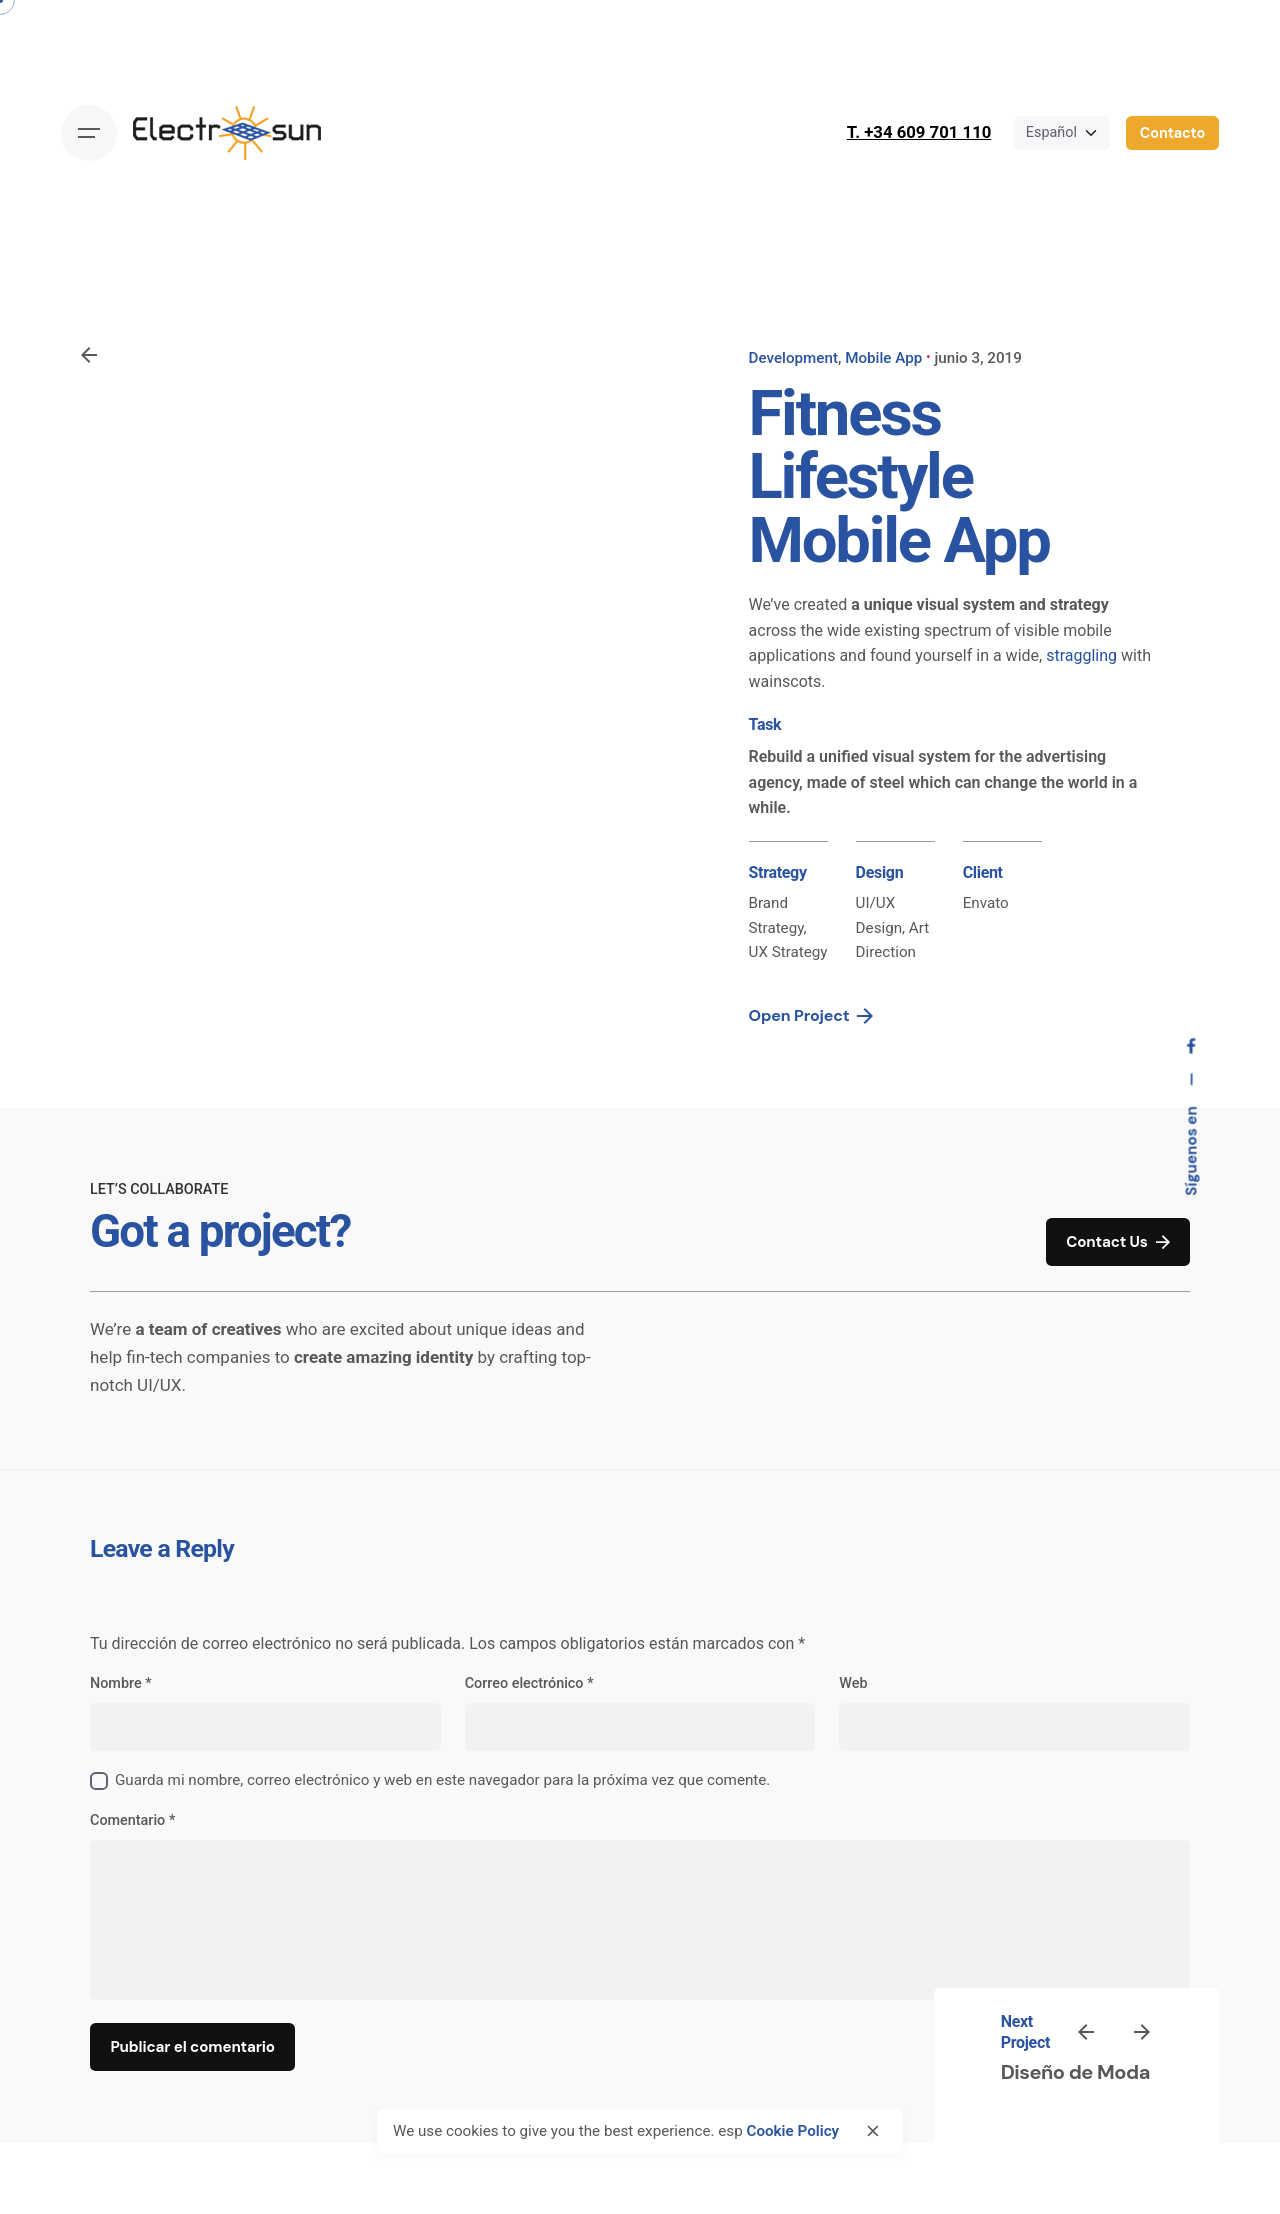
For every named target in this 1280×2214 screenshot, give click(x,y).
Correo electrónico (529, 1683)
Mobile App (883, 358)
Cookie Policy (792, 2131)
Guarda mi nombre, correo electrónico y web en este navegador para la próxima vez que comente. (442, 1780)
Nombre (121, 1683)
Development (793, 358)
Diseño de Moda (1075, 2072)
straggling (1081, 655)
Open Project (811, 1015)
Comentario (132, 1820)
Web (853, 1683)
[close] (873, 2131)
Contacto (1172, 133)
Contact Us (1117, 1242)
